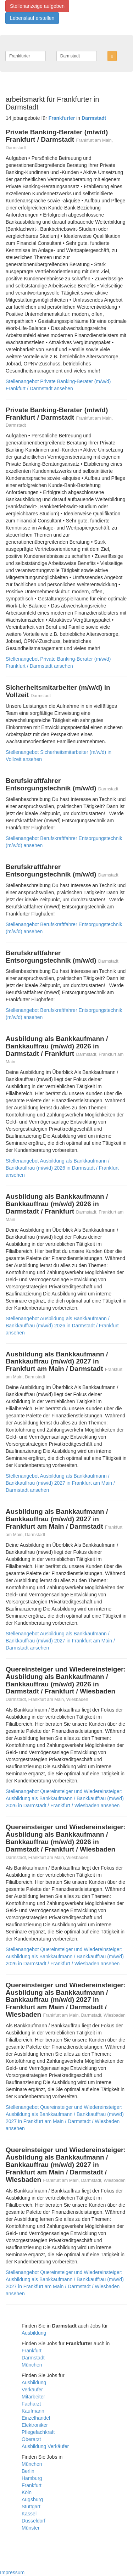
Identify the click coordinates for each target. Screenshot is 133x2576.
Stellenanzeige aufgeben (37, 6)
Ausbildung (34, 2333)
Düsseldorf (33, 2521)
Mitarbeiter (33, 2396)
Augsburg (32, 2499)
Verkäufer (32, 2389)
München (32, 2365)
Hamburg (32, 2478)
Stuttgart (31, 2506)
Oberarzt (31, 2439)
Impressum (12, 2572)
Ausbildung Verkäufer (45, 2446)
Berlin (28, 2471)
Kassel (29, 2513)
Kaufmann (33, 2411)
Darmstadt (33, 2358)
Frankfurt (31, 2350)
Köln (27, 2492)
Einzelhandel (36, 2418)
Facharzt (31, 2404)
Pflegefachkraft (38, 2432)
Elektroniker (35, 2425)
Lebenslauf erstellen (32, 18)
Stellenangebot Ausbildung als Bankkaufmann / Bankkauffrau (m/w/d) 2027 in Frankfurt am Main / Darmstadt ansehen (60, 1483)
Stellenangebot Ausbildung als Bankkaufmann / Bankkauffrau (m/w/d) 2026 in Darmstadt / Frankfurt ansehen (62, 1168)
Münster (31, 2528)
